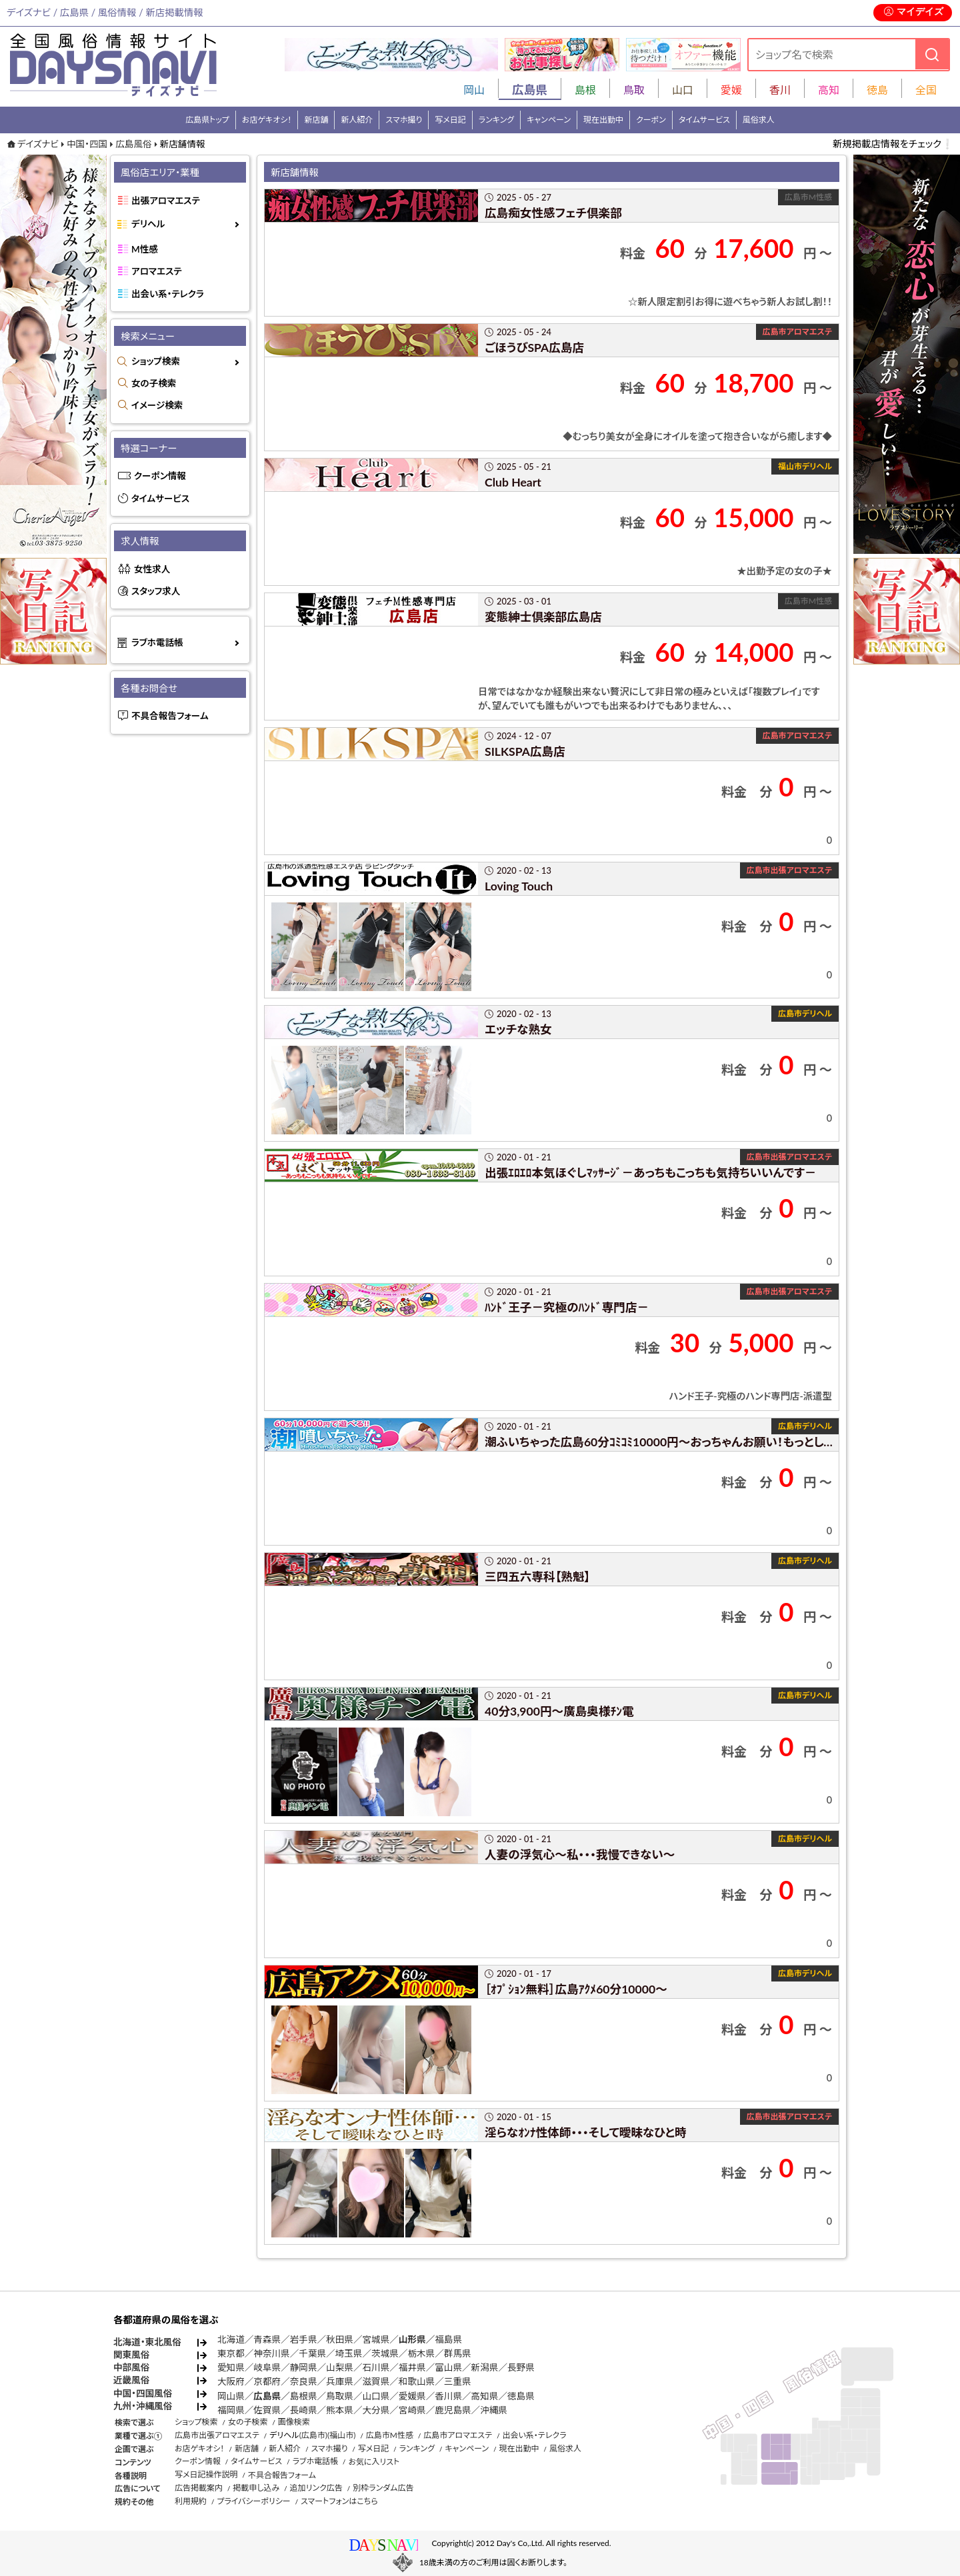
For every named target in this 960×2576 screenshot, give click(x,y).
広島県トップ (207, 120)
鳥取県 (339, 2396)
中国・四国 (87, 144)
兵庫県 (339, 2381)
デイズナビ (38, 144)
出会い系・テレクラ (167, 294)
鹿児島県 (453, 2410)
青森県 (267, 2339)
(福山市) (341, 2435)
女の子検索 (153, 383)
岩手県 (303, 2339)
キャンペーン (549, 120)
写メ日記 (450, 120)
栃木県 (421, 2353)
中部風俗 (131, 2367)
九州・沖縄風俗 (142, 2406)
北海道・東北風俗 (147, 2342)
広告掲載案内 (199, 2488)
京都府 (267, 2381)
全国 (926, 89)
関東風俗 (131, 2354)
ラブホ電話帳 (157, 642)
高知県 (485, 2396)
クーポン (651, 120)
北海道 (231, 2339)
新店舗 (316, 120)
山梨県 (339, 2367)
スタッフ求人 (155, 591)
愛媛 (731, 89)
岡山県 (231, 2396)
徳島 (877, 89)
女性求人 (152, 569)
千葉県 (312, 2353)
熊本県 (339, 2410)
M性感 (144, 249)
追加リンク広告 (316, 2488)
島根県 (303, 2396)
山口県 (375, 2396)
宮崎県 (412, 2410)
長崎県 (303, 2410)
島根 (585, 89)
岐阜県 (267, 2367)
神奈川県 (271, 2353)
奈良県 (303, 2381)
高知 (828, 89)
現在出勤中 (603, 120)
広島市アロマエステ (457, 2435)
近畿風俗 (131, 2380)
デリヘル (148, 224)
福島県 (448, 2339)
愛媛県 (412, 2396)
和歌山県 (417, 2381)
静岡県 (303, 2367)
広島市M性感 (389, 2435)
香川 (780, 89)
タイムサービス (704, 120)
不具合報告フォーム (170, 715)
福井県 (412, 2367)
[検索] (932, 54)
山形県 (412, 2339)
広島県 (267, 2396)
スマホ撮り (403, 120)
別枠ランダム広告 (383, 2488)
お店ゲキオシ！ (267, 120)
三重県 (457, 2381)
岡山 (474, 89)
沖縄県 (493, 2410)
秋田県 (339, 2339)
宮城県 (375, 2339)
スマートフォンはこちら (339, 2501)
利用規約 (191, 2501)
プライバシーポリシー (253, 2501)
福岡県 (231, 2410)
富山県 (448, 2367)
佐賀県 (267, 2410)
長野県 (521, 2367)
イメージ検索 (157, 405)
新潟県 (485, 2367)
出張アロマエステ (165, 200)
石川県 (375, 2367)
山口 (682, 89)
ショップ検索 (155, 361)
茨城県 (385, 2353)
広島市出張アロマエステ (217, 2435)
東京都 (231, 2353)
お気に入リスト (373, 2462)
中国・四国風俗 (142, 2393)
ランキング (496, 120)
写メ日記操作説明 (206, 2474)
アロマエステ (156, 271)
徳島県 (521, 2396)
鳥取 (634, 89)
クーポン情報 (160, 476)
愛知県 (231, 2367)
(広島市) (313, 2435)
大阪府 (231, 2381)
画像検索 (294, 2422)
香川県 (448, 2396)
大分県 (375, 2410)
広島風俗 (133, 144)
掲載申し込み (256, 2488)
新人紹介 (357, 120)
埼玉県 (349, 2353)
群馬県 (457, 2353)
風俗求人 (759, 120)
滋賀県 (375, 2381)
